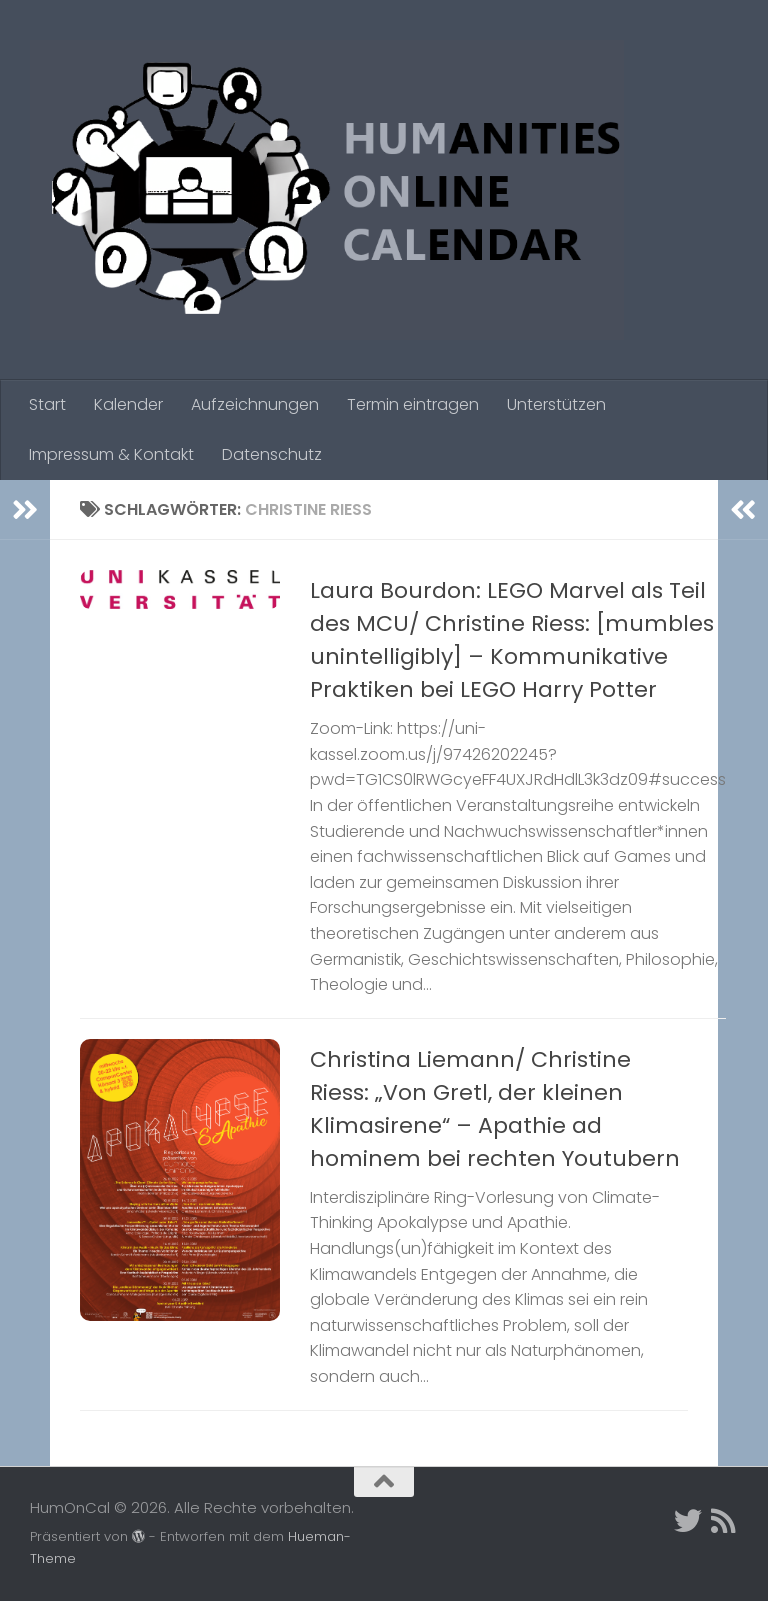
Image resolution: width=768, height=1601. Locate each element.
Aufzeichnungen (255, 404)
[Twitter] (688, 1521)
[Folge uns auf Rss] (724, 1521)
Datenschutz (272, 454)
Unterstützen (556, 404)
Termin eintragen (413, 404)
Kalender (128, 404)
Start (47, 404)
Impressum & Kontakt (111, 454)
